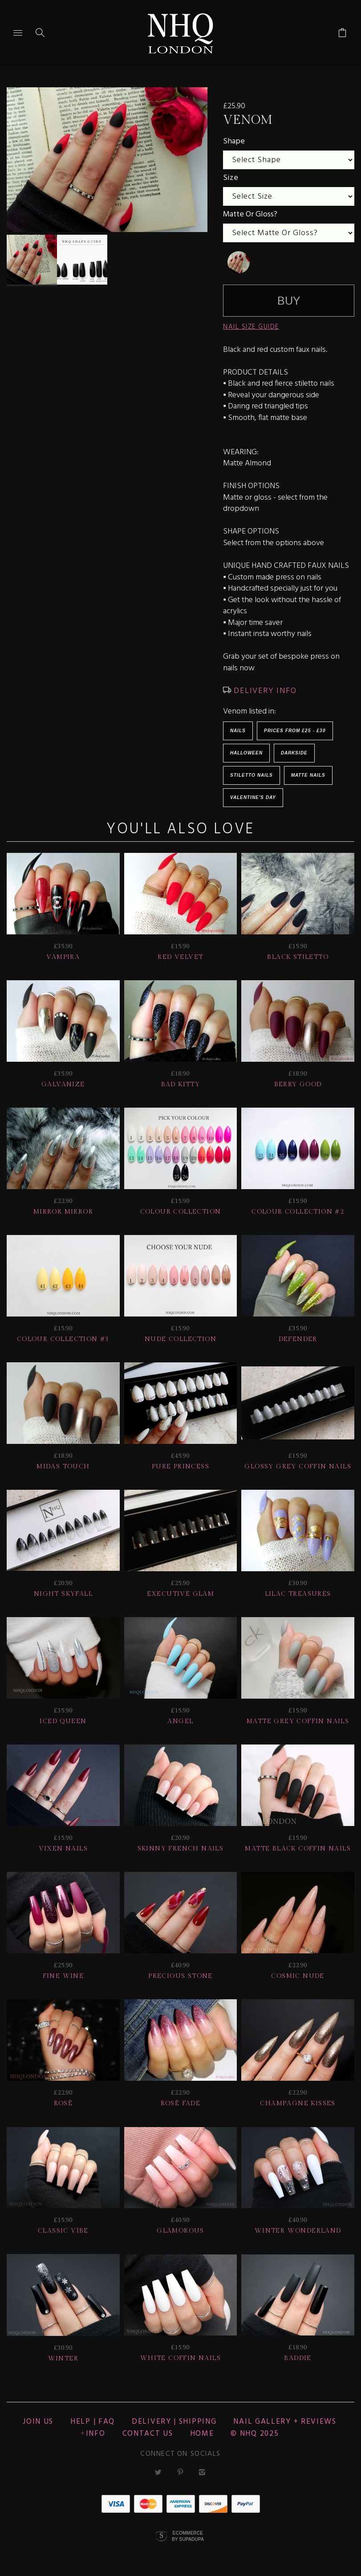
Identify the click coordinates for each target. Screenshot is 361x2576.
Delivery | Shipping (174, 2422)
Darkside (294, 752)
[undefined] (238, 262)
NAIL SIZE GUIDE (251, 327)
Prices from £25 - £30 (295, 730)
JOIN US (38, 2422)
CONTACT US (147, 2434)
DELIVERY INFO (263, 691)
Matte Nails (308, 775)
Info (95, 2434)
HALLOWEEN (246, 752)
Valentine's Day (253, 797)
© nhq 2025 (255, 2434)
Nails (238, 730)
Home (202, 2434)
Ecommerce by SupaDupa (188, 2536)
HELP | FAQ (92, 2422)
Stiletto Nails (251, 775)
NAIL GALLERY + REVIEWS (284, 2422)
